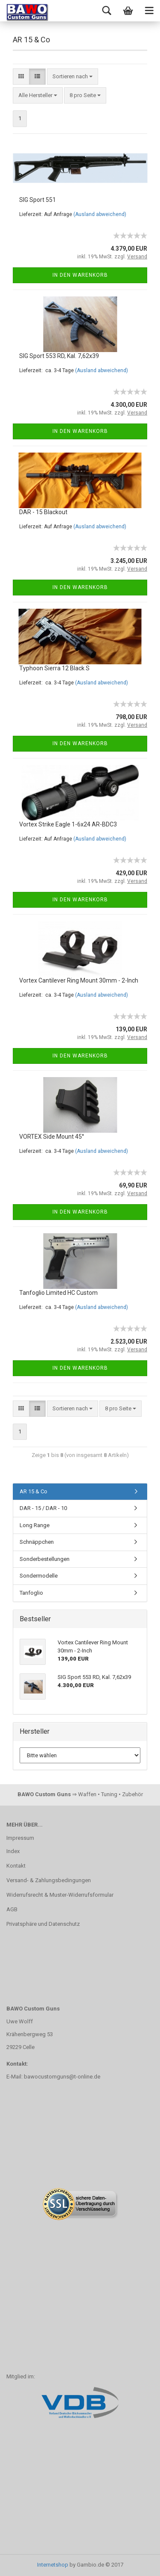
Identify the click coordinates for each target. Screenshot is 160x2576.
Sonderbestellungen (45, 1559)
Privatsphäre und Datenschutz (43, 1924)
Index (13, 1851)
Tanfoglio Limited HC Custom (58, 1292)
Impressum (20, 1838)
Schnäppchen (37, 1542)
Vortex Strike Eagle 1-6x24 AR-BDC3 (68, 824)
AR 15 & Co (33, 1491)
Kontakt (16, 1865)
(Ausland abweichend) (99, 214)
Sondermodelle (39, 1575)
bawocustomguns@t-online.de (62, 2076)
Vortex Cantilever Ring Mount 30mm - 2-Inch (78, 980)
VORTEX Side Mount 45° (51, 1136)
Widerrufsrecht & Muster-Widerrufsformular (59, 1895)
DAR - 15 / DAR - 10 (43, 1508)
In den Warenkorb (80, 275)
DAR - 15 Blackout (43, 512)
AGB (11, 1909)
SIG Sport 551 (37, 199)
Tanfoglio (31, 1593)
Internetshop (52, 2564)
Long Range (34, 1525)
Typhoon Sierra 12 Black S (54, 668)
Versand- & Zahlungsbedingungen (48, 1880)
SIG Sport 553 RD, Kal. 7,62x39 (59, 355)
